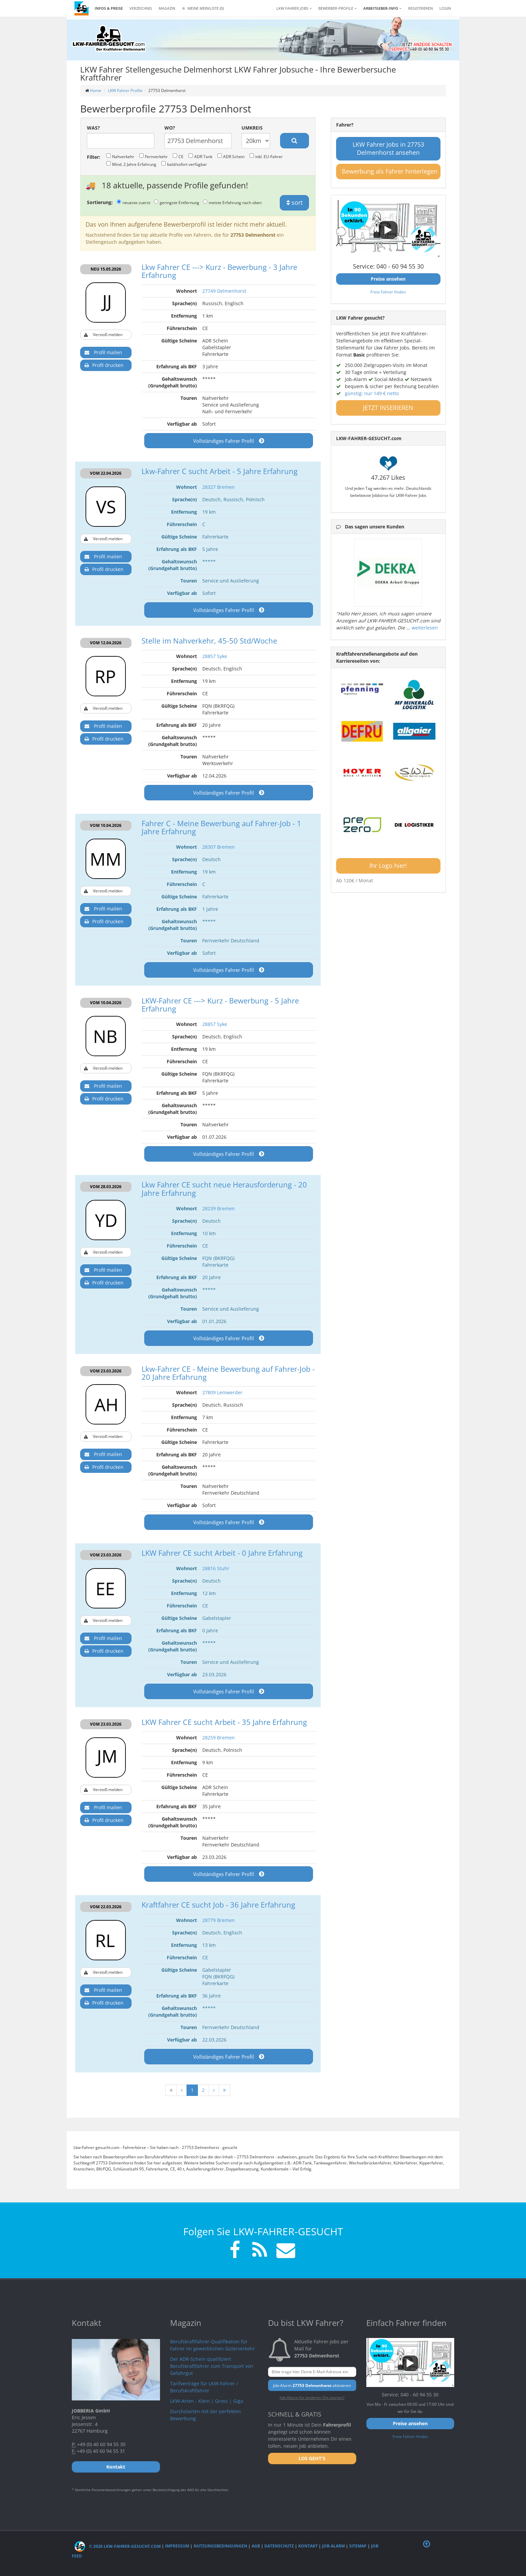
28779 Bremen (218, 1920)
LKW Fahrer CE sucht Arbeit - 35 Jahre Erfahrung (224, 1722)
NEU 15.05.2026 (106, 269)
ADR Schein (231, 156)
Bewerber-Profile (337, 8)
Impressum (177, 2546)
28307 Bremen (218, 847)
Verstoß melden (103, 335)
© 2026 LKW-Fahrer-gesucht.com (117, 2546)
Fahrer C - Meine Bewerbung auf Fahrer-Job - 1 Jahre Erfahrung (221, 827)
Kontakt (308, 2546)
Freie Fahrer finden (388, 291)
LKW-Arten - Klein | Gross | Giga (206, 2401)
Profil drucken (104, 365)
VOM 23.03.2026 (105, 1371)
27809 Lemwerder (222, 1392)
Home (95, 90)
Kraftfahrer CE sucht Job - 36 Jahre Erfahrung (218, 1905)
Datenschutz (279, 2546)
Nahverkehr (120, 156)
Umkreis (252, 128)
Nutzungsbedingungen (220, 2546)
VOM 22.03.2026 (105, 1907)
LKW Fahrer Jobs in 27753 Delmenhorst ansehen (388, 148)
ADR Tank (200, 156)
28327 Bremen (218, 487)
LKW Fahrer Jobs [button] (294, 8)
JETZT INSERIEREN (388, 408)
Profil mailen (103, 352)
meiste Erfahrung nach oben (232, 202)
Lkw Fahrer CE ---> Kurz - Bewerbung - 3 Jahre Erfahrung (219, 271)
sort (294, 202)
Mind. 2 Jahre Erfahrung (131, 164)
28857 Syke (214, 656)
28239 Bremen (218, 1208)
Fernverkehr (153, 156)
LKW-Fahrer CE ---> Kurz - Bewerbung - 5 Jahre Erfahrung (220, 1004)
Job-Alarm (333, 2546)
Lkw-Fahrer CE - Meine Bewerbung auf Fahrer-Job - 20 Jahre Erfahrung (228, 1373)
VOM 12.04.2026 (105, 643)
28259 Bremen (218, 1737)
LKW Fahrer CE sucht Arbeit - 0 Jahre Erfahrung (222, 1553)
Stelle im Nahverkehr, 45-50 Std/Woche (209, 641)
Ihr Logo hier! (388, 865)
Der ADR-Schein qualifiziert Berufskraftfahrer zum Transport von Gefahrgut (211, 2366)
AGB (256, 2546)
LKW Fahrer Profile (125, 90)
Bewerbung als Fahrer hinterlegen (389, 171)
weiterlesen (425, 627)
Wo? (169, 128)
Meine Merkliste (203, 8)
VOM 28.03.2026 (105, 1186)
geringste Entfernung (176, 202)
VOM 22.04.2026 (105, 473)
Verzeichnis (140, 8)
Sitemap (358, 2546)
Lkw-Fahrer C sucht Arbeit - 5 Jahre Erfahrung (220, 471)
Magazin (167, 8)
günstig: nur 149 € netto (372, 393)
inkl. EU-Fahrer (266, 156)
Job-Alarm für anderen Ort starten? (312, 2397)
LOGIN (445, 8)
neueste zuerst (133, 202)
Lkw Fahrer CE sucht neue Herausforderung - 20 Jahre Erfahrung (224, 1188)
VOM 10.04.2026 (105, 825)
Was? (93, 128)
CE (178, 156)
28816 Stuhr (215, 1568)
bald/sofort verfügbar (184, 164)
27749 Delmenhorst (224, 291)
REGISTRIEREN (420, 8)
